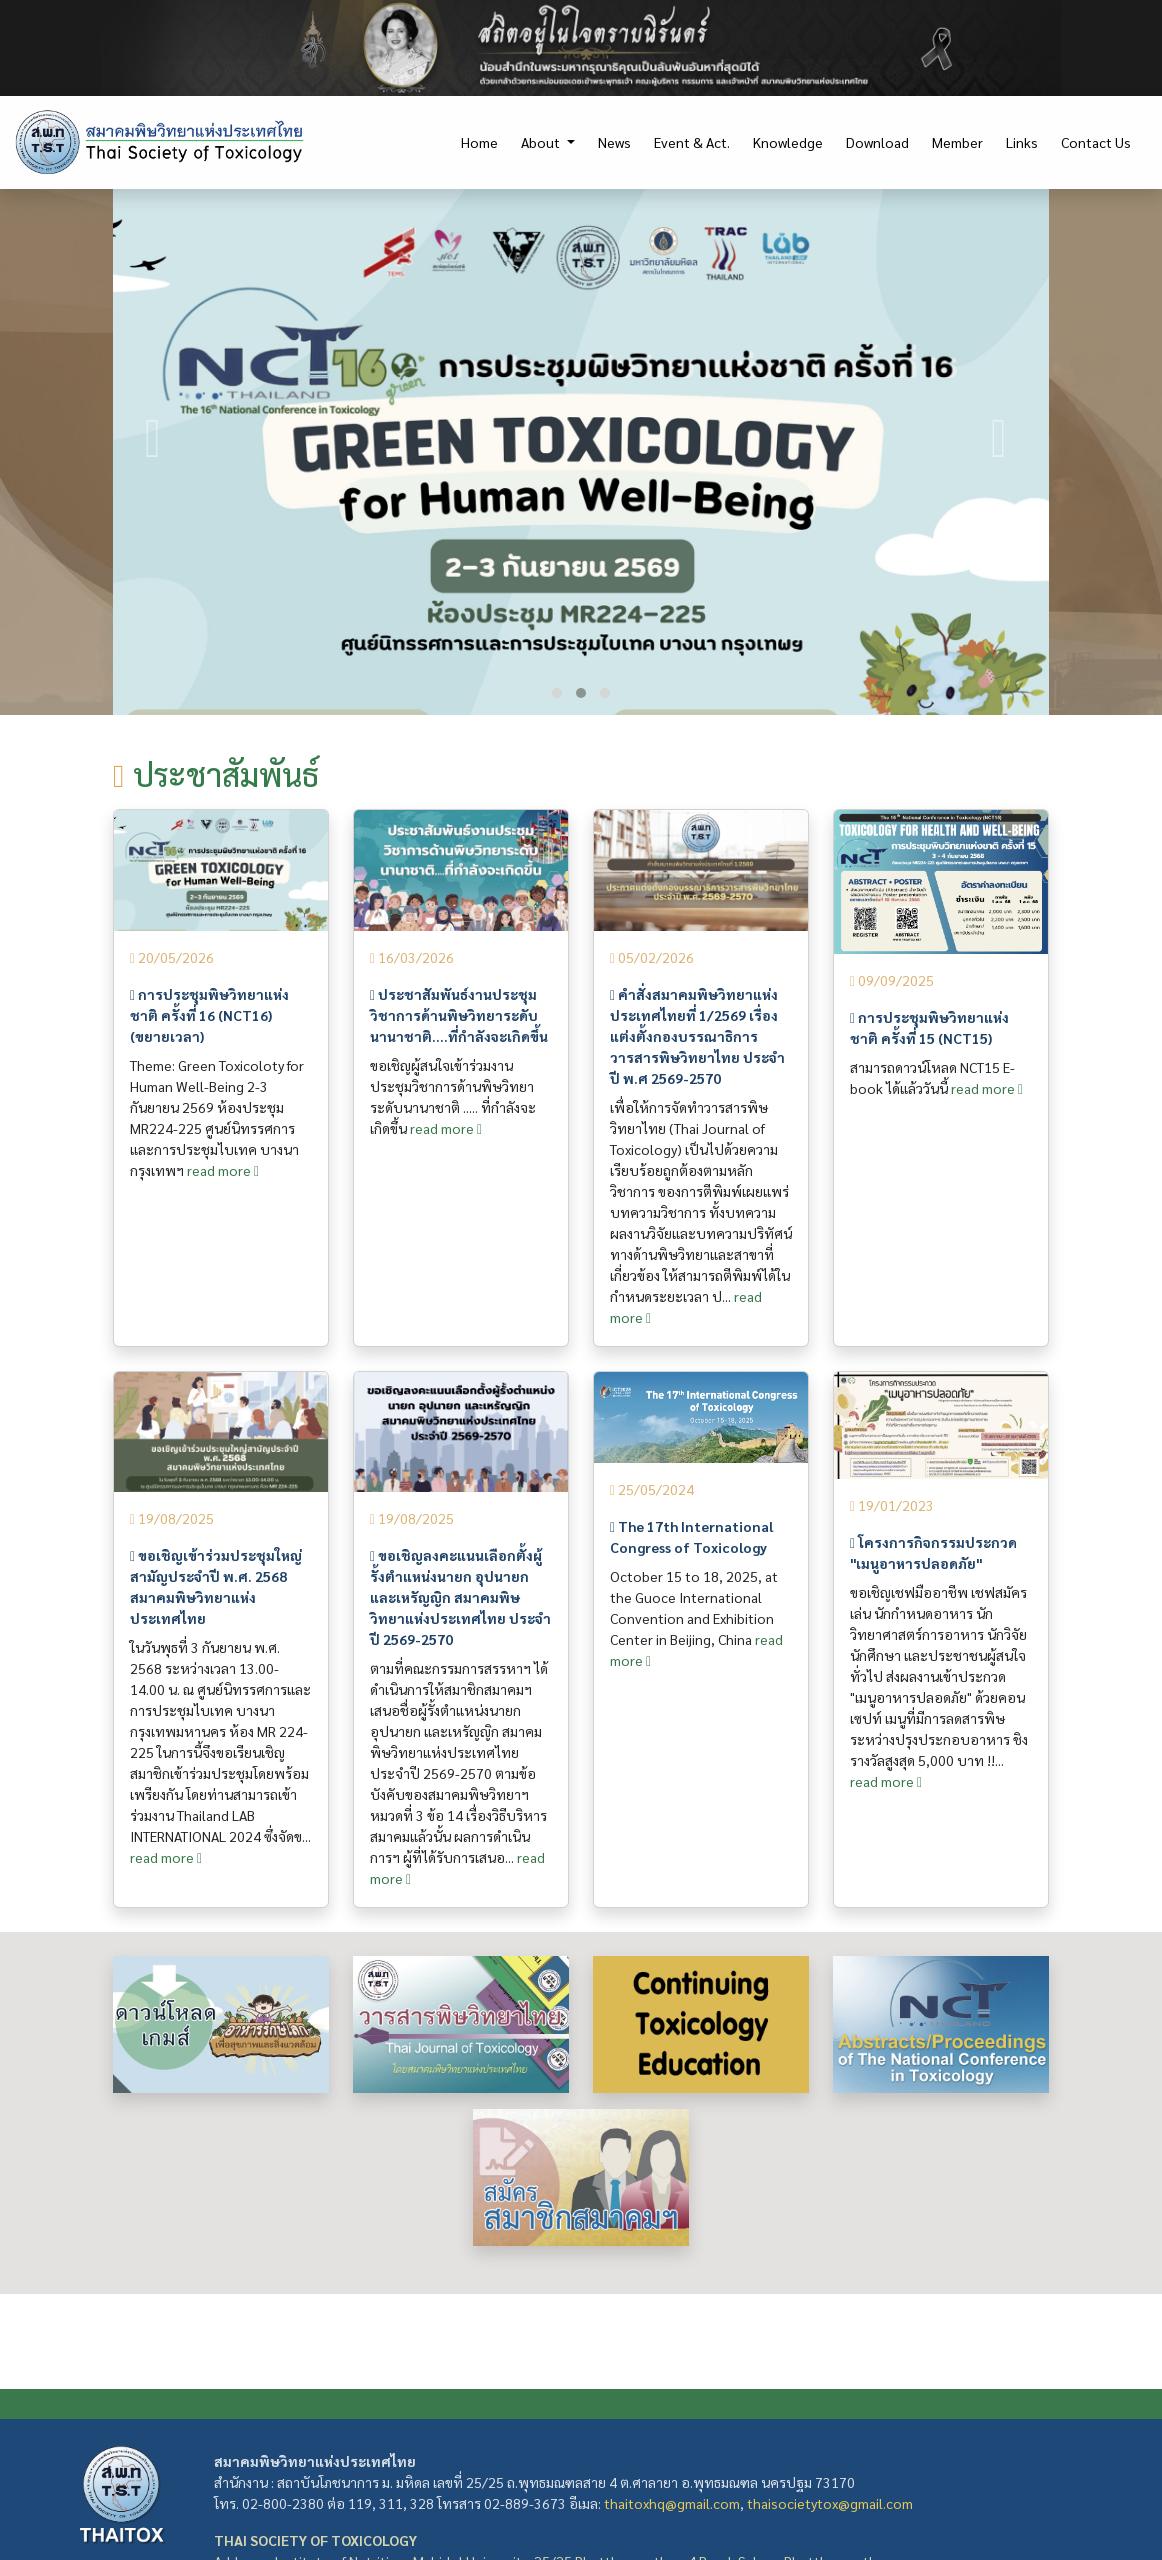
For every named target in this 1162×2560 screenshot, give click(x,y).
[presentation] (153, 439)
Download (877, 142)
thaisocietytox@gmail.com (830, 2503)
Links (1022, 142)
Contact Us (1096, 142)
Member (957, 142)
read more (223, 1170)
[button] (557, 693)
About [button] (542, 142)
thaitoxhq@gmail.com (672, 2503)
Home (479, 142)
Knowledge (788, 142)
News (614, 142)
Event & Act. (692, 142)
